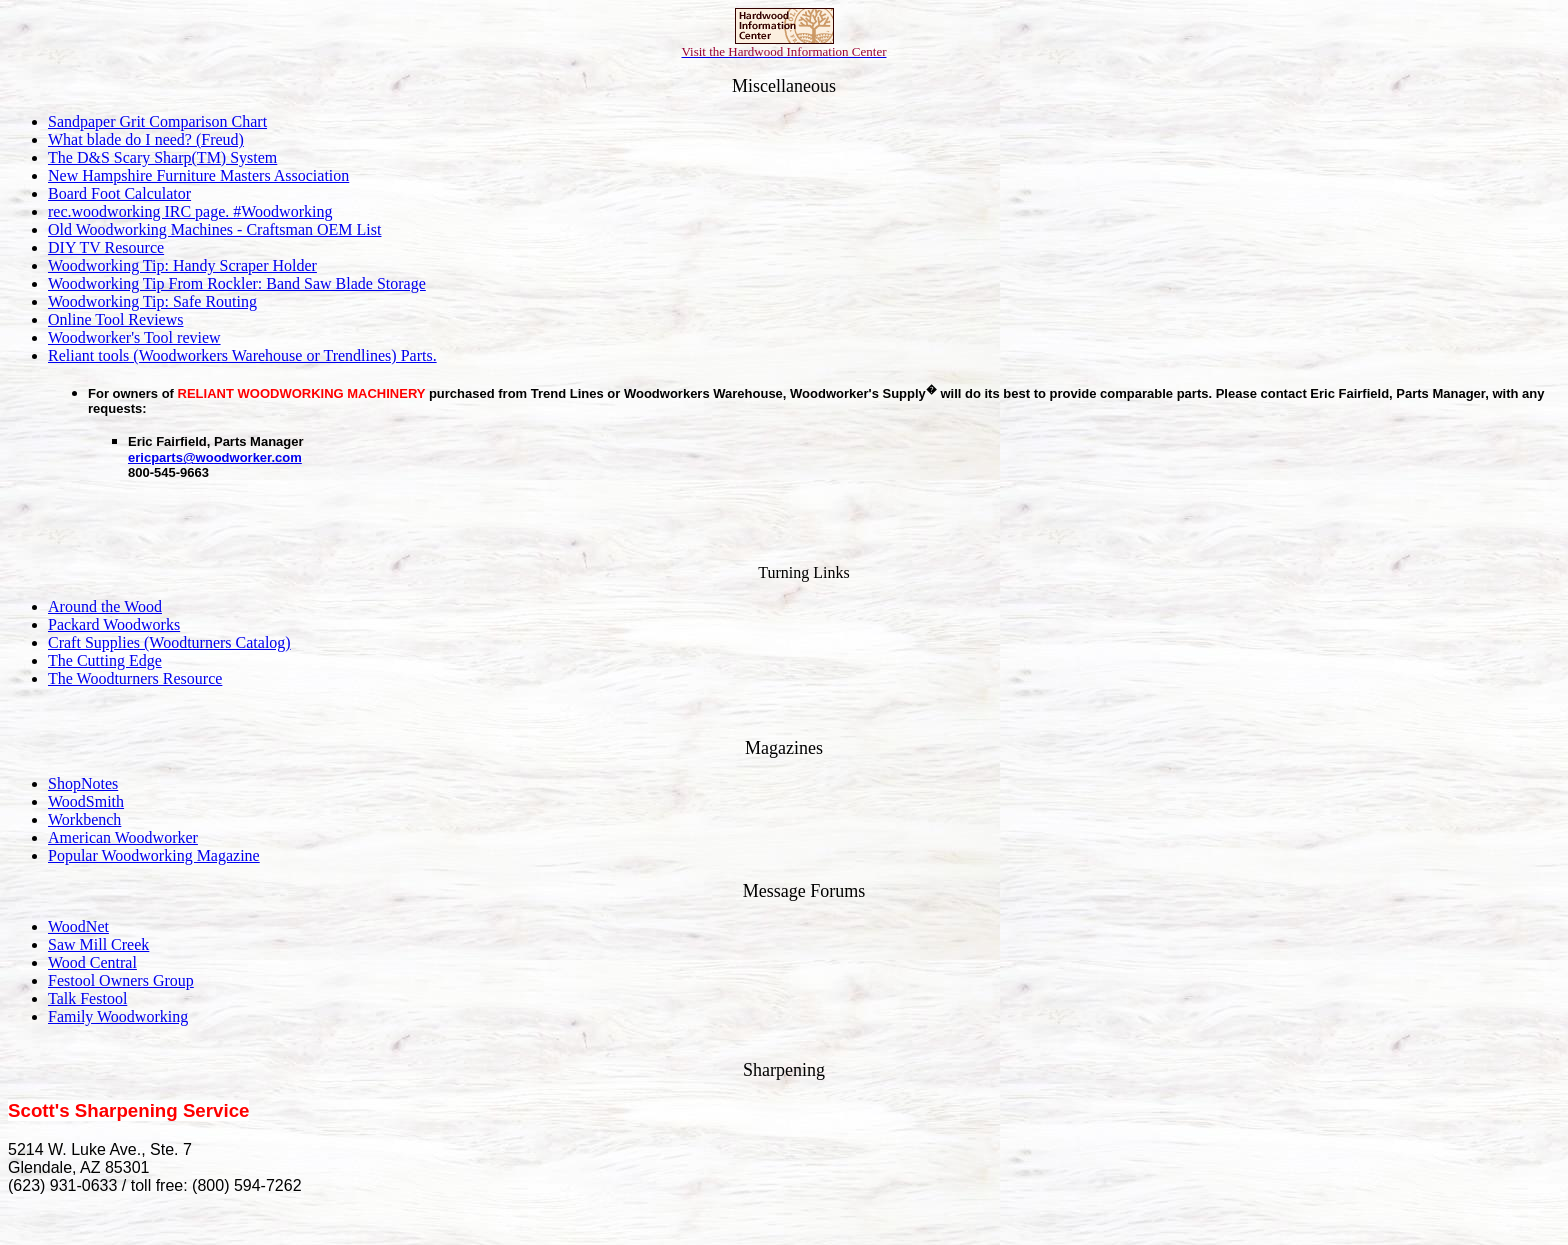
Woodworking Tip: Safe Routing (152, 301)
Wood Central (92, 962)
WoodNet (78, 926)
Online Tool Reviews (115, 319)
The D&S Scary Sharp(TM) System (162, 157)
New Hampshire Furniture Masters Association (198, 175)
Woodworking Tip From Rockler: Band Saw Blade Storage (237, 283)
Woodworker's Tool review (134, 337)
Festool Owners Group (121, 980)
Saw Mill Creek (98, 944)
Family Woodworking (118, 1016)
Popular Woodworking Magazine (154, 855)
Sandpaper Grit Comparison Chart (157, 121)
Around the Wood (105, 606)
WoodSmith (86, 801)
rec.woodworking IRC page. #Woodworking (190, 211)
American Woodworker (123, 837)
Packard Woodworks (114, 624)
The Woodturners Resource (135, 678)
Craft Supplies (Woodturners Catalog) (169, 642)
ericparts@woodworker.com (215, 457)
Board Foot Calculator (119, 193)
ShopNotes (83, 783)
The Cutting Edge (105, 660)
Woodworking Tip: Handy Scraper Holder (182, 265)
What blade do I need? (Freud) (146, 139)
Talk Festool (87, 998)
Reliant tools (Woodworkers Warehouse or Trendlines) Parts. (242, 355)
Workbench (84, 819)
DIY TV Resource (106, 247)
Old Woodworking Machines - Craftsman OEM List (214, 229)
